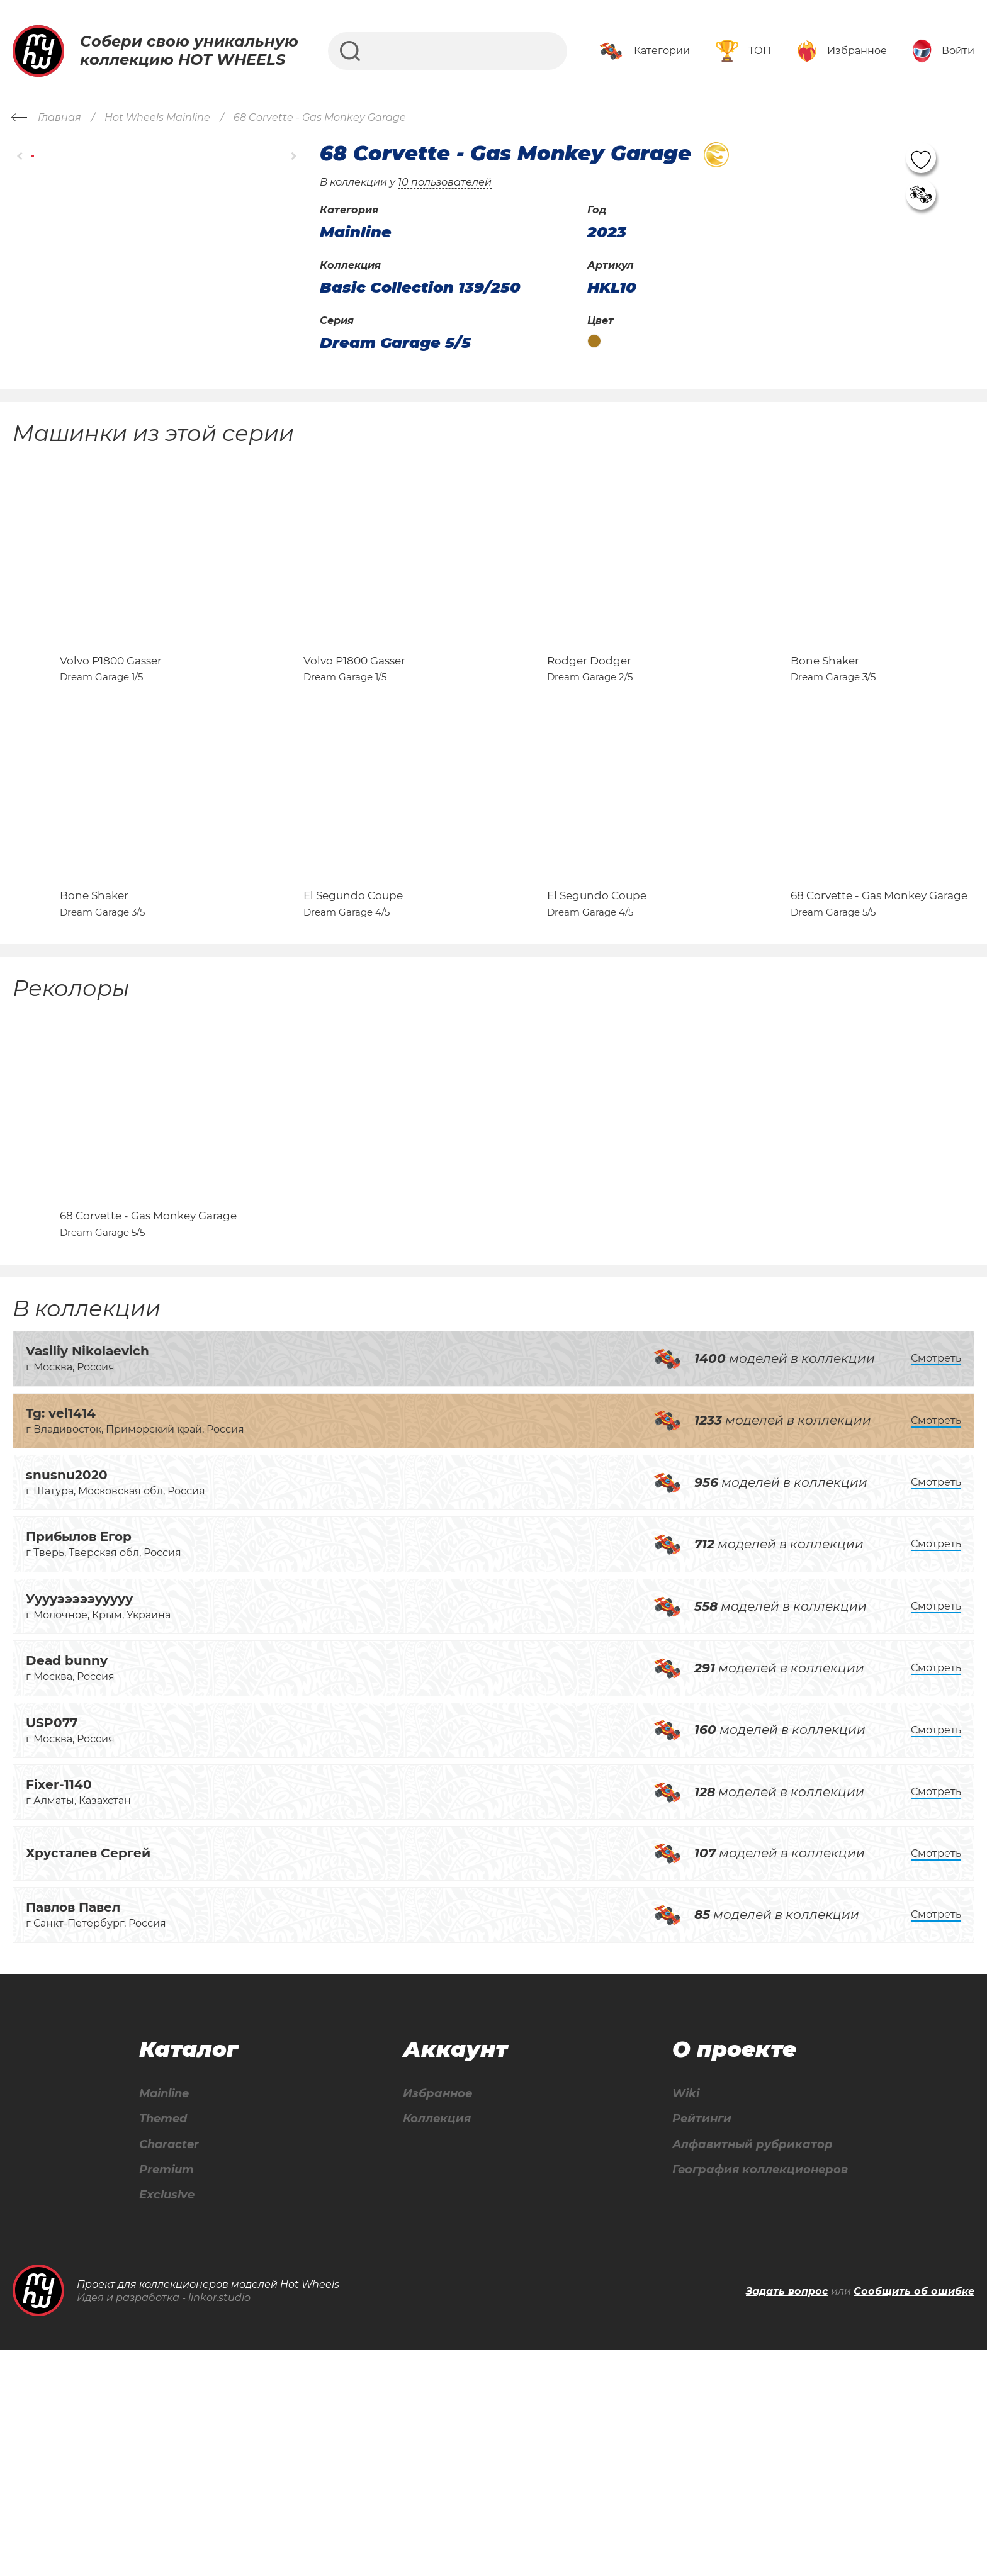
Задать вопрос (787, 2517)
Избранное (432, 2311)
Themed (162, 2338)
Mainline (164, 2311)
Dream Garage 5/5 (395, 343)
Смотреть (936, 1576)
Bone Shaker (825, 733)
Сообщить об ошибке (914, 2517)
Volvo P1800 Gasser (111, 733)
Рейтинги (691, 2338)
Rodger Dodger (589, 733)
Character (169, 2365)
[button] (20, 156)
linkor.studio (219, 2523)
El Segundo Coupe (353, 1040)
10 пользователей (445, 182)
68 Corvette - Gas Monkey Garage (879, 1040)
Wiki (673, 2311)
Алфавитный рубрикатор (746, 2365)
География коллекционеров (755, 2392)
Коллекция (431, 2338)
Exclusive (166, 2419)
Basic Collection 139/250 (420, 287)
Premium (166, 2392)
